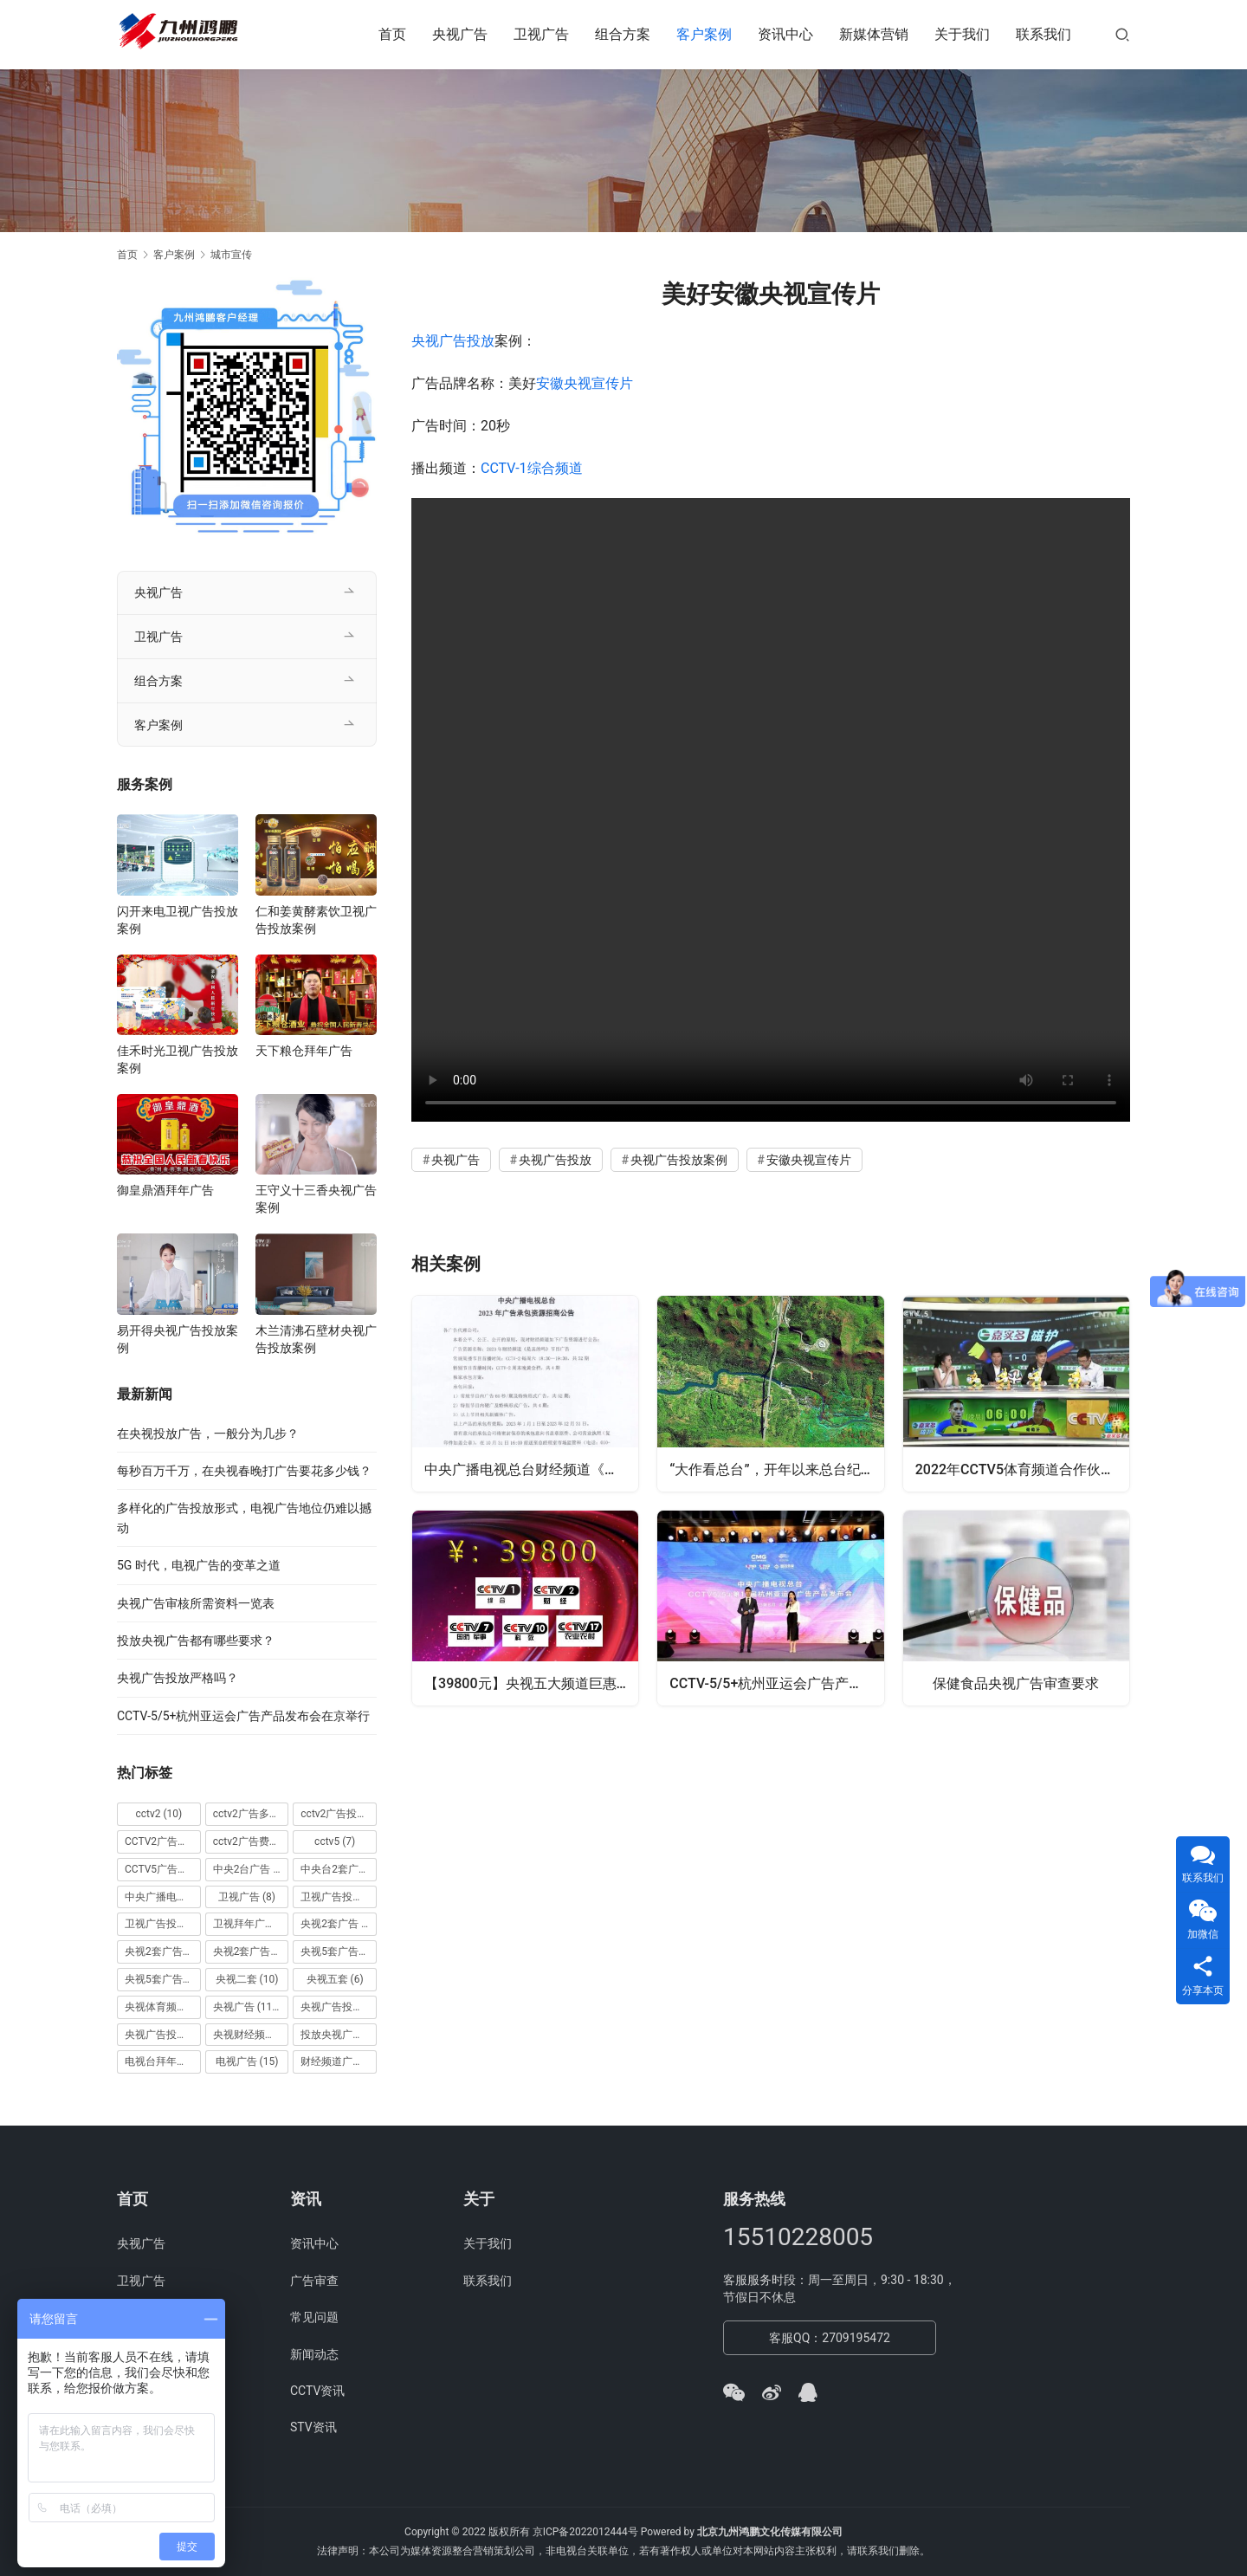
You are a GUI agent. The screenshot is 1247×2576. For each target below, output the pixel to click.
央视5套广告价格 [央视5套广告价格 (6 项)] (338, 1951)
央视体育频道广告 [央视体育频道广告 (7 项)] (163, 2007)
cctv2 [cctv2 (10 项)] (158, 1814)
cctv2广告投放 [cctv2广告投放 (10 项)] (338, 1814)
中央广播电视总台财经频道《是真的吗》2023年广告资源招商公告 (532, 1468)
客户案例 (704, 34)
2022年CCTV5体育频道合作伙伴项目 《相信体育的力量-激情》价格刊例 (1023, 1468)
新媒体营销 (873, 34)
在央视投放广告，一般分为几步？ (208, 1433)
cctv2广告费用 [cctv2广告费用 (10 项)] (251, 1841)
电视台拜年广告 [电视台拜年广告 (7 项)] (163, 2061)
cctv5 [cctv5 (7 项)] (334, 1841)
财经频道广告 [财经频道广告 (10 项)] (338, 2061)
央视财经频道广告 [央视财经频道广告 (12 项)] (251, 2035)
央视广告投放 (452, 341)
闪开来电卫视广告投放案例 (177, 919)
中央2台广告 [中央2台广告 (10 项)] (251, 1869)
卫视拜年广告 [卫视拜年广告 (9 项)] (251, 1924)
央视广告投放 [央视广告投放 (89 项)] (338, 2007)
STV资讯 (313, 2427)
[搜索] (1122, 34)
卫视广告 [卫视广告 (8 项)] (246, 1897)
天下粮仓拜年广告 (303, 1051)
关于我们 (962, 34)
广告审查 (314, 2281)
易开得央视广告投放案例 (177, 1339)
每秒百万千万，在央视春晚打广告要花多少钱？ (244, 1471)
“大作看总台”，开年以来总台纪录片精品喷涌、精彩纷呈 (777, 1468)
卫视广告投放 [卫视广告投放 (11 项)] (338, 1897)
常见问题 (314, 2317)
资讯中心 (785, 34)
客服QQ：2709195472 (829, 2338)
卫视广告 (541, 34)
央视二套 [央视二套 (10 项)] (247, 1979)
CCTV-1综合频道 (532, 468)
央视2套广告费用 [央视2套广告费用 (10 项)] (251, 1951)
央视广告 (460, 34)
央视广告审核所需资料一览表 (196, 1603)
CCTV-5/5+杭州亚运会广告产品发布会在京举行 (777, 1682)
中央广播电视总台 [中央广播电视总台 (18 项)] (163, 1897)
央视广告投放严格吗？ (177, 1678)
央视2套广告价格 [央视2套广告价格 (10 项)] (163, 1951)
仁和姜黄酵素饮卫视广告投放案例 (316, 919)
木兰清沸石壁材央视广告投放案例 (316, 1339)
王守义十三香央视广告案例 (316, 1198)
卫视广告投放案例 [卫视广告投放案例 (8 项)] (163, 1924)
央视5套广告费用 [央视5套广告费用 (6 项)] (163, 1979)
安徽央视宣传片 (584, 383)
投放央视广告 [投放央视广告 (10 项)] (338, 2035)
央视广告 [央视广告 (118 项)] (247, 2007)
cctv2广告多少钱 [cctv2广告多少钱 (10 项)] (251, 1814)
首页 (392, 34)
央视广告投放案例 (678, 1160)
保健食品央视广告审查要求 (1016, 1682)
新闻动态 (314, 2354)
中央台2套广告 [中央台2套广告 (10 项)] (338, 1869)
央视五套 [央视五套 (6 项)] (335, 1979)
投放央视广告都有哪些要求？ (196, 1640)
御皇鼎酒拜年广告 (165, 1190)
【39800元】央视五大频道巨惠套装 (532, 1682)
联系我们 (1043, 34)
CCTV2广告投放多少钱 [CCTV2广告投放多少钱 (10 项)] (163, 1841)
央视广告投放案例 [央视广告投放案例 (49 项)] (163, 2035)
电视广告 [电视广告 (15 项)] (247, 2061)
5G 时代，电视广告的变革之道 (199, 1565)
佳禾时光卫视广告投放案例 (177, 1059)
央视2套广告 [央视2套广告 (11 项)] (338, 1924)
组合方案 (622, 34)
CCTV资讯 (317, 2391)
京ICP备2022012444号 (585, 2532)
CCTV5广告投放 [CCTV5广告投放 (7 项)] (163, 1869)
